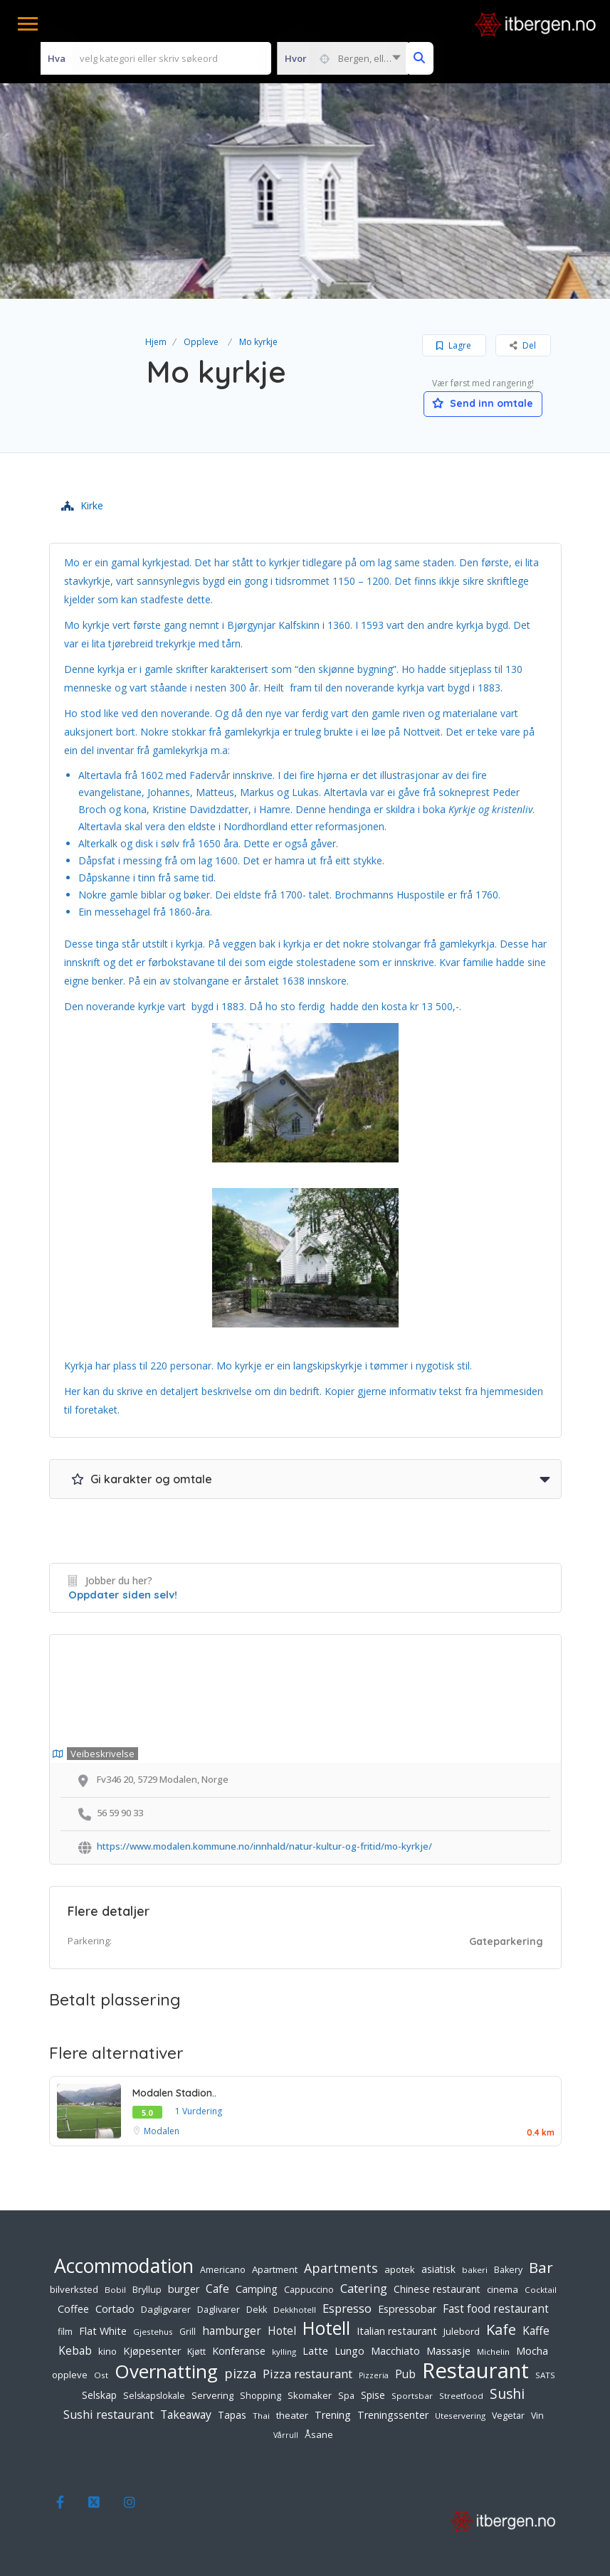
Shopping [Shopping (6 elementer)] (260, 2396)
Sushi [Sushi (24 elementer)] (507, 2394)
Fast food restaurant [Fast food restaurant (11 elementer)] (496, 2308)
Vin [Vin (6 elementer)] (537, 2416)
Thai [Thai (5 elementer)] (261, 2415)
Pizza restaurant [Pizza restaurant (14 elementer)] (307, 2373)
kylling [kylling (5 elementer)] (284, 2351)
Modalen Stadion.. (174, 2093)
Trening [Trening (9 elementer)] (333, 2415)
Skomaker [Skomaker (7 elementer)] (310, 2395)
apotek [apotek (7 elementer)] (399, 2269)
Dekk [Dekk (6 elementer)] (256, 2310)
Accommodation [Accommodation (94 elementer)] (124, 2266)
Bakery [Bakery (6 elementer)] (508, 2270)
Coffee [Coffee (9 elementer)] (73, 2309)
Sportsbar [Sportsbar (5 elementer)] (412, 2395)
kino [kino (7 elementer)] (107, 2351)
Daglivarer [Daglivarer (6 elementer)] (218, 2310)
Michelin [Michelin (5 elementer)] (493, 2351)
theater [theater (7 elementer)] (292, 2415)
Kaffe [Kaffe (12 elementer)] (535, 2330)
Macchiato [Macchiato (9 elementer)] (395, 2351)
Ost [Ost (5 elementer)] (101, 2375)
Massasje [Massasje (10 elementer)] (448, 2350)
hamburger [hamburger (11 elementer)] (231, 2330)
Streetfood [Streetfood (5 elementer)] (461, 2395)
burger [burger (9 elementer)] (183, 2289)
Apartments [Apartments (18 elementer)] (341, 2267)
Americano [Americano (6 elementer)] (223, 2270)
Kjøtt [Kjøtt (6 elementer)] (196, 2352)
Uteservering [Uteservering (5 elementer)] (460, 2415)
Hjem (156, 342)
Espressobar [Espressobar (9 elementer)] (407, 2309)
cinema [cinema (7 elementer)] (502, 2289)
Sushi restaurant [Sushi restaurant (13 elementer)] (108, 2414)
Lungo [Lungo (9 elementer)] (349, 2351)
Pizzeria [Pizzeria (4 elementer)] (374, 2375)
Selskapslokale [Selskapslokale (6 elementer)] (154, 2396)
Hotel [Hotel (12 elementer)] (282, 2330)
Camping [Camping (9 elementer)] (257, 2289)
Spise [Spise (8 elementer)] (373, 2395)
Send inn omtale (483, 403)
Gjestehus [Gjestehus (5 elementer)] (153, 2331)
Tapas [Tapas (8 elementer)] (232, 2415)
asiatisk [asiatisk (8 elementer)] (438, 2269)
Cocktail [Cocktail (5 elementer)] (541, 2289)
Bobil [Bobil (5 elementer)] (115, 2289)
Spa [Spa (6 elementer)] (346, 2396)
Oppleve (201, 342)
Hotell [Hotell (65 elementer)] (326, 2328)
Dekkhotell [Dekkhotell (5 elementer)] (294, 2309)
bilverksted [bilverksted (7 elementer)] (74, 2289)
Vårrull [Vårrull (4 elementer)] (285, 2435)
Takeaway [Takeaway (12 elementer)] (185, 2414)
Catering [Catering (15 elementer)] (363, 2288)
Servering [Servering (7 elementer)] (212, 2395)
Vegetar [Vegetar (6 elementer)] (508, 2416)
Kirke (82, 505)
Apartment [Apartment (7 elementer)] (275, 2269)
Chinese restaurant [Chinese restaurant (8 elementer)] (437, 2289)
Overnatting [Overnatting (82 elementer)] (166, 2371)
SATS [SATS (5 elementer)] (545, 2375)
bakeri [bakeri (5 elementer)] (475, 2269)
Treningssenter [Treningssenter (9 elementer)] (392, 2415)
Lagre (453, 345)
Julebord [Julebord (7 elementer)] (461, 2331)
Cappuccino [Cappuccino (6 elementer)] (309, 2290)
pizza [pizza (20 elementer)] (240, 2373)
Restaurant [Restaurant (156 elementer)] (475, 2370)
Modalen (161, 2131)
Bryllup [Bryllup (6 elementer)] (147, 2290)
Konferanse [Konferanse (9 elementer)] (238, 2351)
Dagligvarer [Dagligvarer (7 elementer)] (166, 2309)
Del (523, 345)
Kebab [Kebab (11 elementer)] (75, 2350)
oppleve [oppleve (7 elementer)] (70, 2374)
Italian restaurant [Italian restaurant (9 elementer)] (397, 2331)
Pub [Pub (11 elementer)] (405, 2374)
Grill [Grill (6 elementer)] (187, 2332)
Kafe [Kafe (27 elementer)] (501, 2330)
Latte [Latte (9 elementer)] (315, 2351)
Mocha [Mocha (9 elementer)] (532, 2351)
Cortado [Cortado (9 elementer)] (115, 2309)
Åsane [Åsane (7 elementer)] (319, 2434)
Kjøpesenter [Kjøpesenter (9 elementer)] (152, 2351)
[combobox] (342, 58)
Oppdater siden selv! (122, 1594)
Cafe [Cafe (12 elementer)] (217, 2288)
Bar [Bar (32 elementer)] (541, 2267)
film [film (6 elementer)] (65, 2332)
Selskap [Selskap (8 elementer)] (99, 2395)
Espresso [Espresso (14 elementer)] (347, 2308)
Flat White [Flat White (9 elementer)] (103, 2331)
